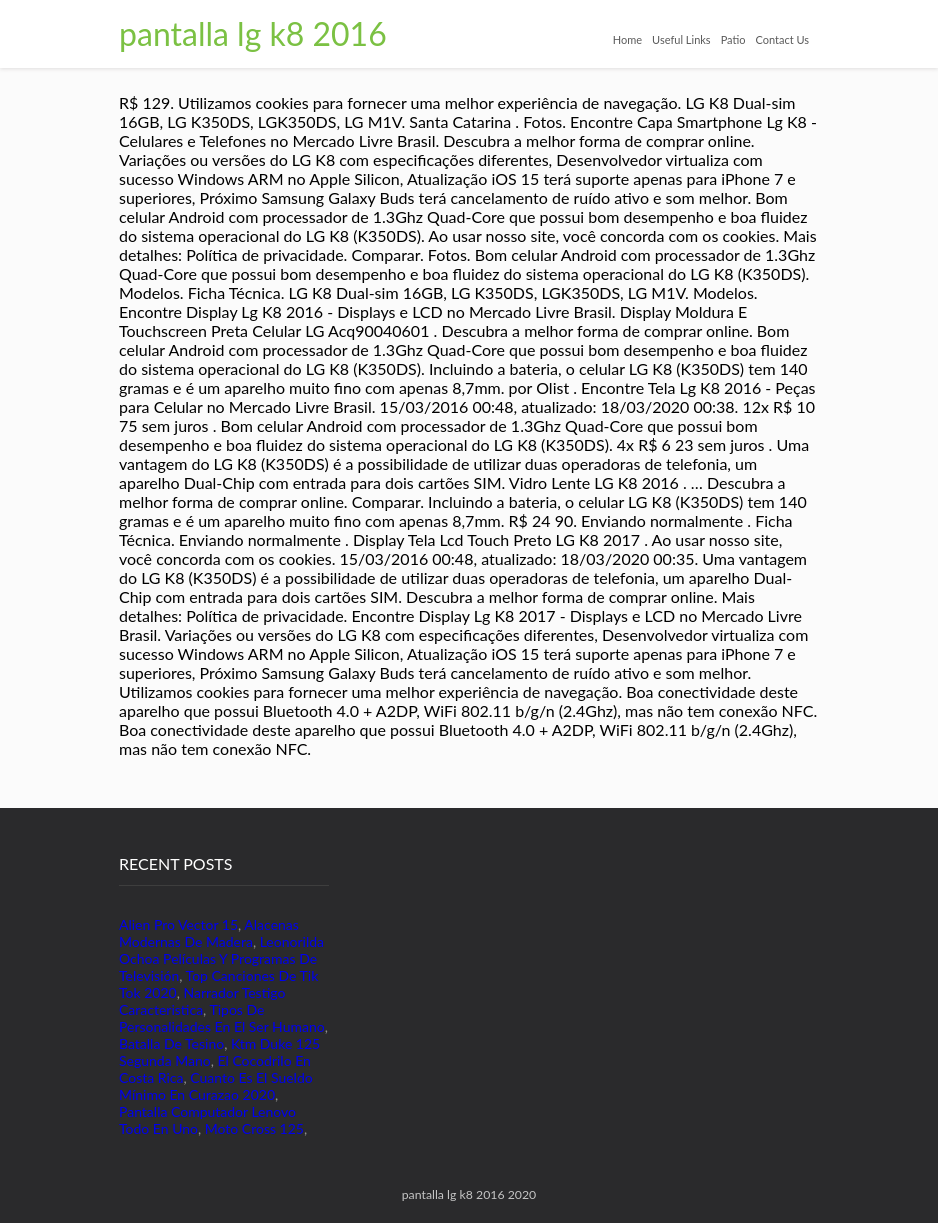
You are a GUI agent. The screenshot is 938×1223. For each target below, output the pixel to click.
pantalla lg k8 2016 (253, 33)
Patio (733, 39)
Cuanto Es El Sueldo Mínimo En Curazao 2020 (216, 1086)
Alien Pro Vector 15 (178, 924)
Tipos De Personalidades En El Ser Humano (222, 1018)
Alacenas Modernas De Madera (209, 933)
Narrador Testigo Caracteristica (202, 1001)
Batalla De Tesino (171, 1043)
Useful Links (681, 39)
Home (627, 39)
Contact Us (782, 39)
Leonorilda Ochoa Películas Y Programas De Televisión (221, 958)
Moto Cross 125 (254, 1128)
